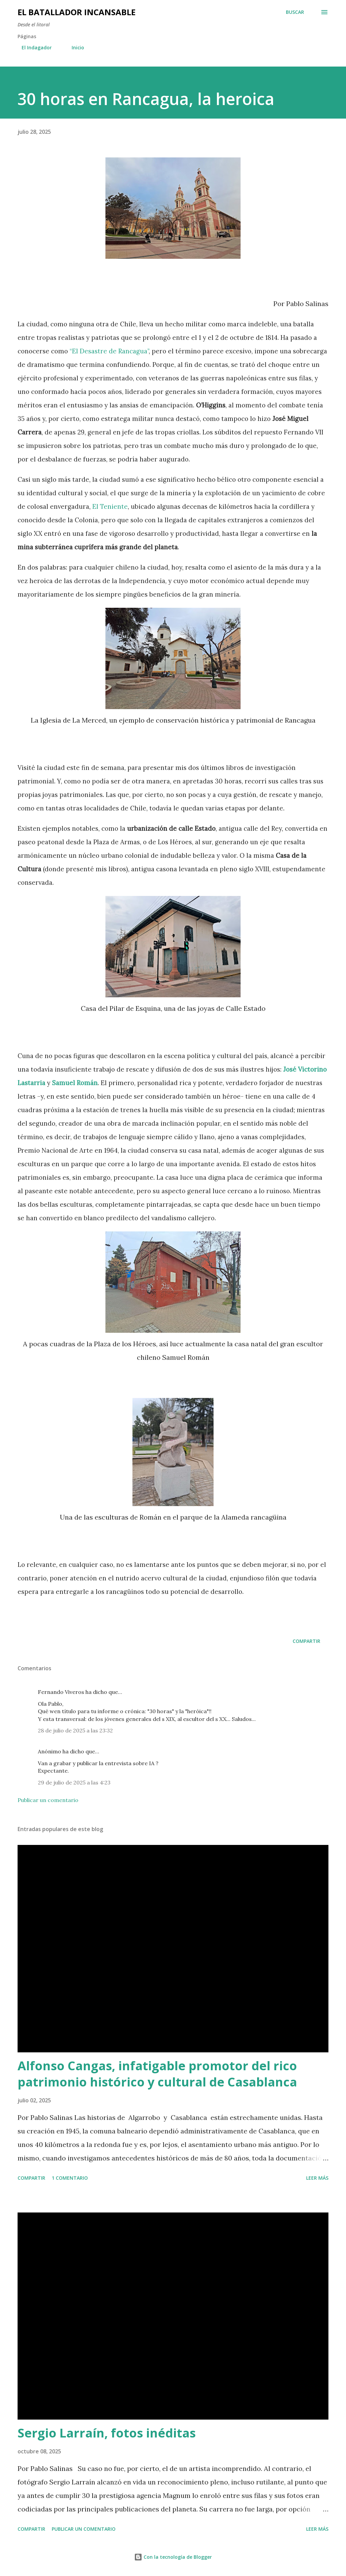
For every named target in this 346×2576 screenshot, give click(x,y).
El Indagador (33, 47)
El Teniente (110, 506)
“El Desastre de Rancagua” (109, 351)
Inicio (74, 47)
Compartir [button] (306, 1641)
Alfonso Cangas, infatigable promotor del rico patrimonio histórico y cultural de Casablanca (157, 2073)
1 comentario (70, 2178)
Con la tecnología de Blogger (173, 2557)
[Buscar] (295, 12)
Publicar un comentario (48, 1800)
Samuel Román (75, 1083)
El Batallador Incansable (76, 12)
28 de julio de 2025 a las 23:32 (75, 1730)
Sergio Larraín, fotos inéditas (107, 2433)
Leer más (317, 2178)
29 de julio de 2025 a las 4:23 (74, 1782)
